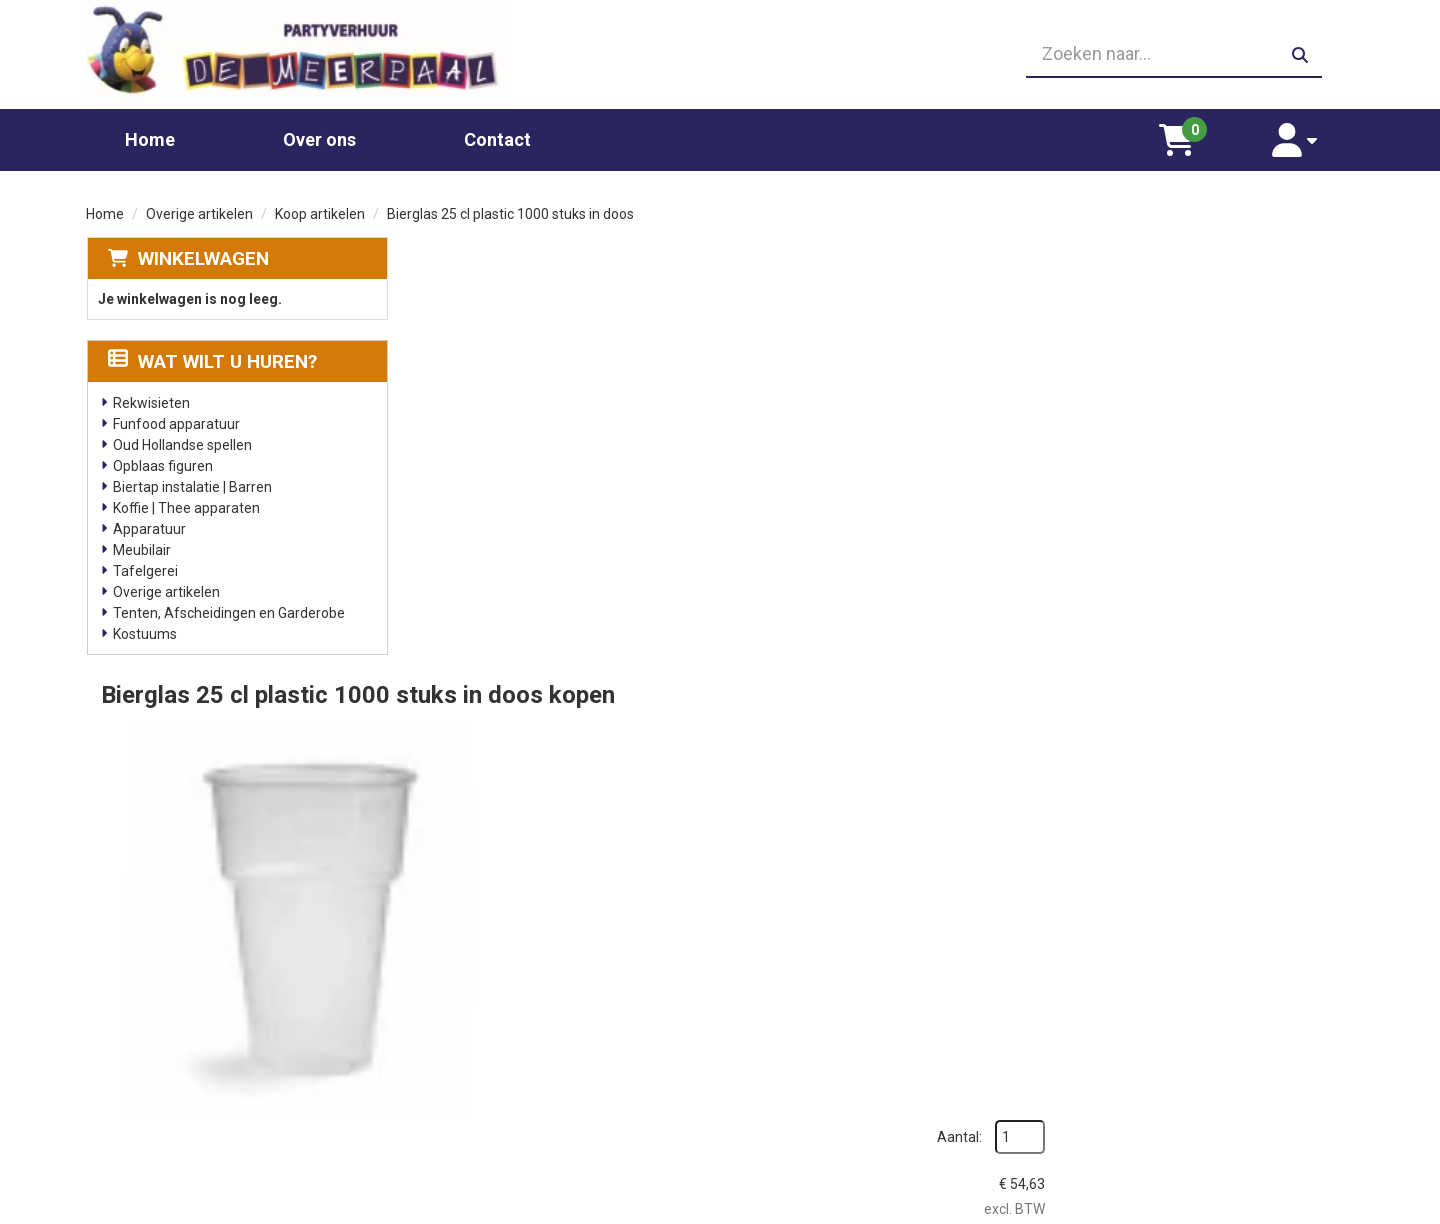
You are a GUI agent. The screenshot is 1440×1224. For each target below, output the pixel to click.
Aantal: (1248, 293)
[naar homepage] (287, 51)
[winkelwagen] (1200, 134)
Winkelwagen (202, 252)
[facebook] (1336, 1207)
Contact (497, 133)
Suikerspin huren (484, 1063)
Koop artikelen (320, 208)
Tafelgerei (144, 565)
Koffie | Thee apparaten (185, 502)
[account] (1302, 134)
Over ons (319, 133)
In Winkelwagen (1256, 461)
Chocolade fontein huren (509, 1003)
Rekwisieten (150, 397)
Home (150, 133)
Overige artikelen (199, 208)
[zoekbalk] (1151, 52)
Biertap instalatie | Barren (191, 481)
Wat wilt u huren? (211, 355)
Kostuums (144, 628)
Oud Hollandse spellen (181, 439)
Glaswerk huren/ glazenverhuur (530, 1023)
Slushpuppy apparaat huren (518, 1103)
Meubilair (141, 544)
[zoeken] (1300, 52)
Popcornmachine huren (505, 1043)
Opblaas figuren (162, 460)
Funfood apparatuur (175, 418)
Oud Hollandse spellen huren (520, 1123)
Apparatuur (148, 523)
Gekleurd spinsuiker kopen (513, 1083)
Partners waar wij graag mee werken (864, 1003)
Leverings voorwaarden (1139, 1003)
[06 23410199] (720, 52)
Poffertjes (463, 1143)
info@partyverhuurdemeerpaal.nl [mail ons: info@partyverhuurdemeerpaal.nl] (234, 1094)
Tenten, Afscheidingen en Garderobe (228, 607)
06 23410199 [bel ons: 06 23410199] (171, 1060)
